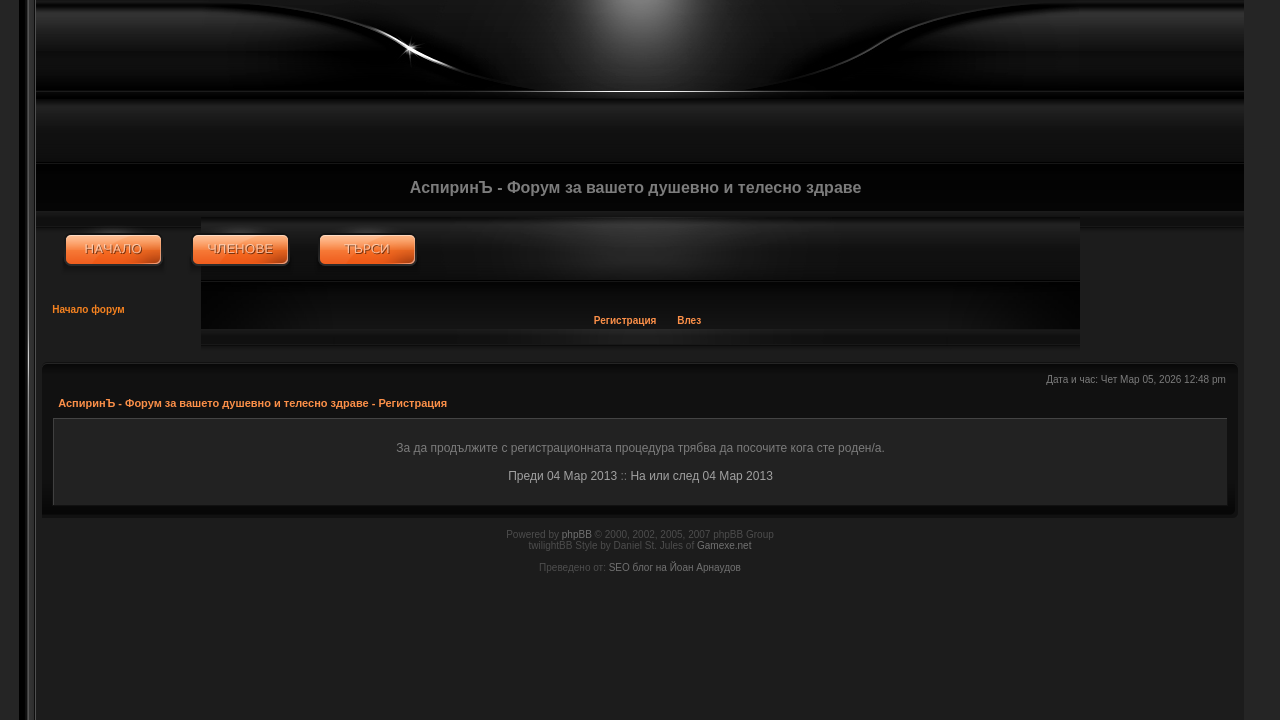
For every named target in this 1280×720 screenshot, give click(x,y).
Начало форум (88, 309)
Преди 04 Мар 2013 (562, 476)
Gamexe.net (724, 545)
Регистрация (625, 320)
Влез (689, 320)
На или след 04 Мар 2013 (701, 476)
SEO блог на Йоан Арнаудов (675, 567)
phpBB (577, 534)
